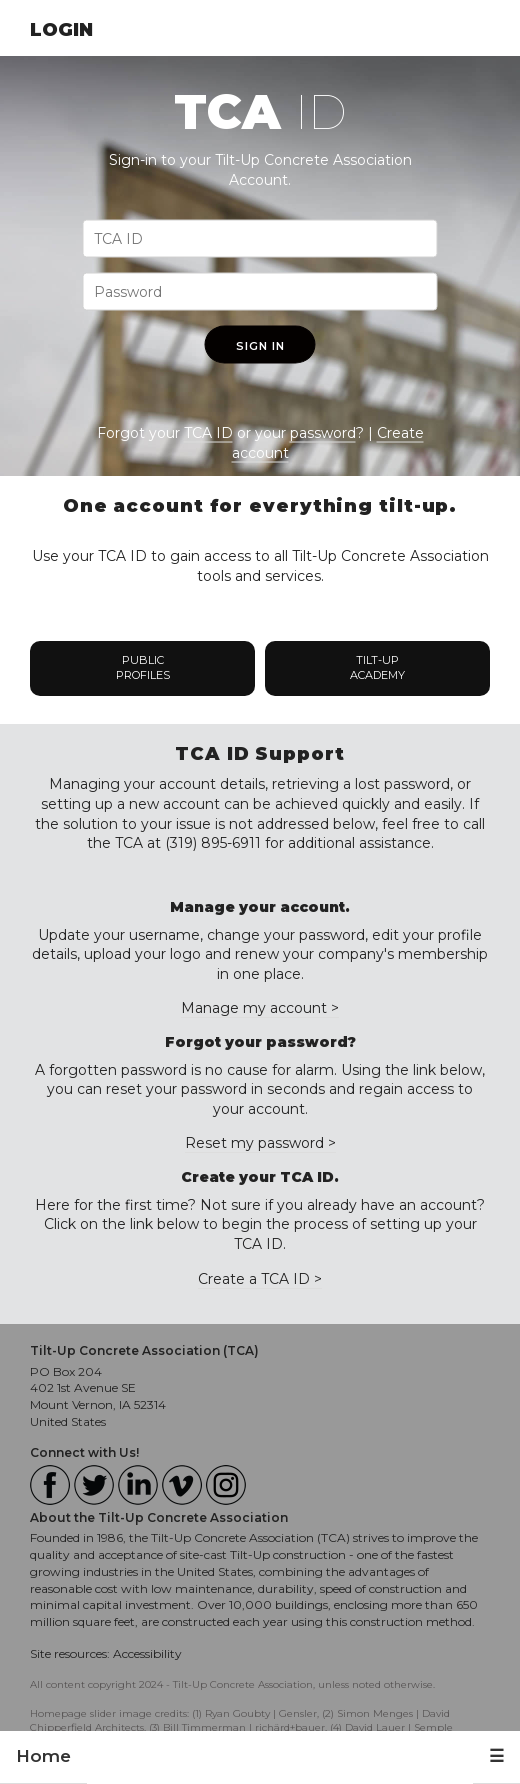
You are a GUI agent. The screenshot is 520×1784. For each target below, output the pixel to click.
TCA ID (208, 433)
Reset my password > (260, 1143)
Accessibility (147, 1653)
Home (43, 1756)
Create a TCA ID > (260, 1279)
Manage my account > (260, 1008)
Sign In (260, 346)
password (323, 433)
